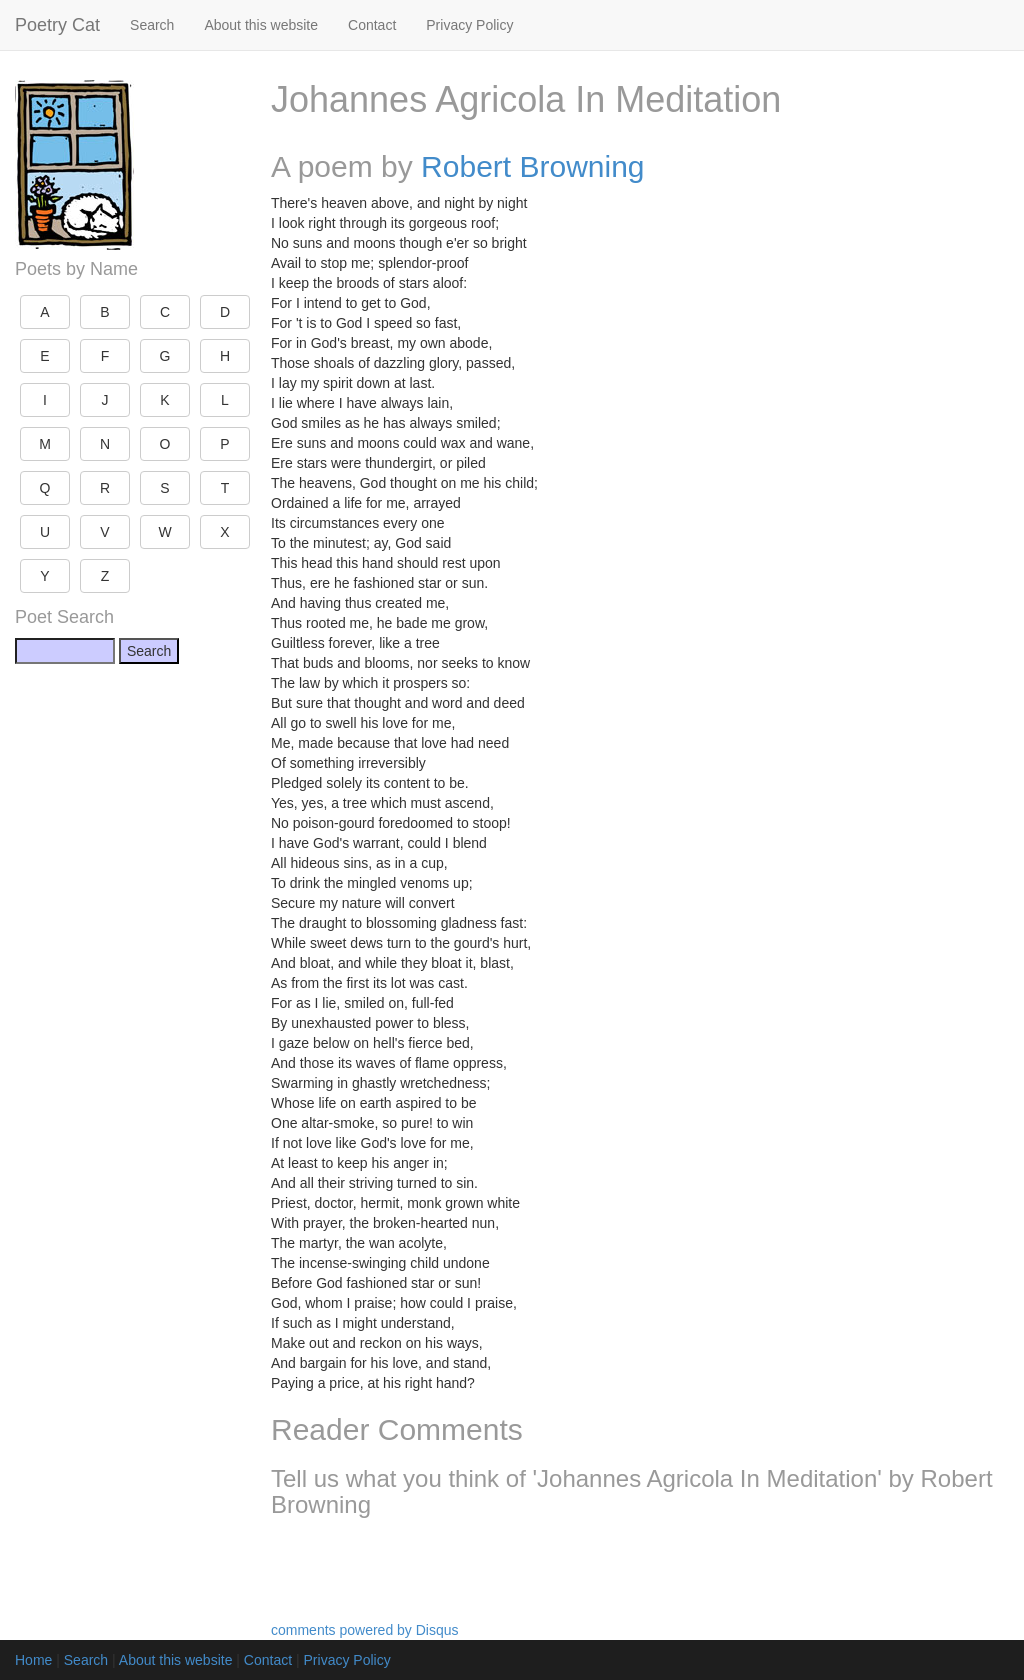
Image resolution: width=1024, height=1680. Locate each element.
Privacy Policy (469, 25)
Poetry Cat (57, 25)
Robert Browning (532, 166)
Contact (372, 25)
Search (152, 25)
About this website (261, 25)
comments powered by (365, 1630)
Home (33, 1660)
